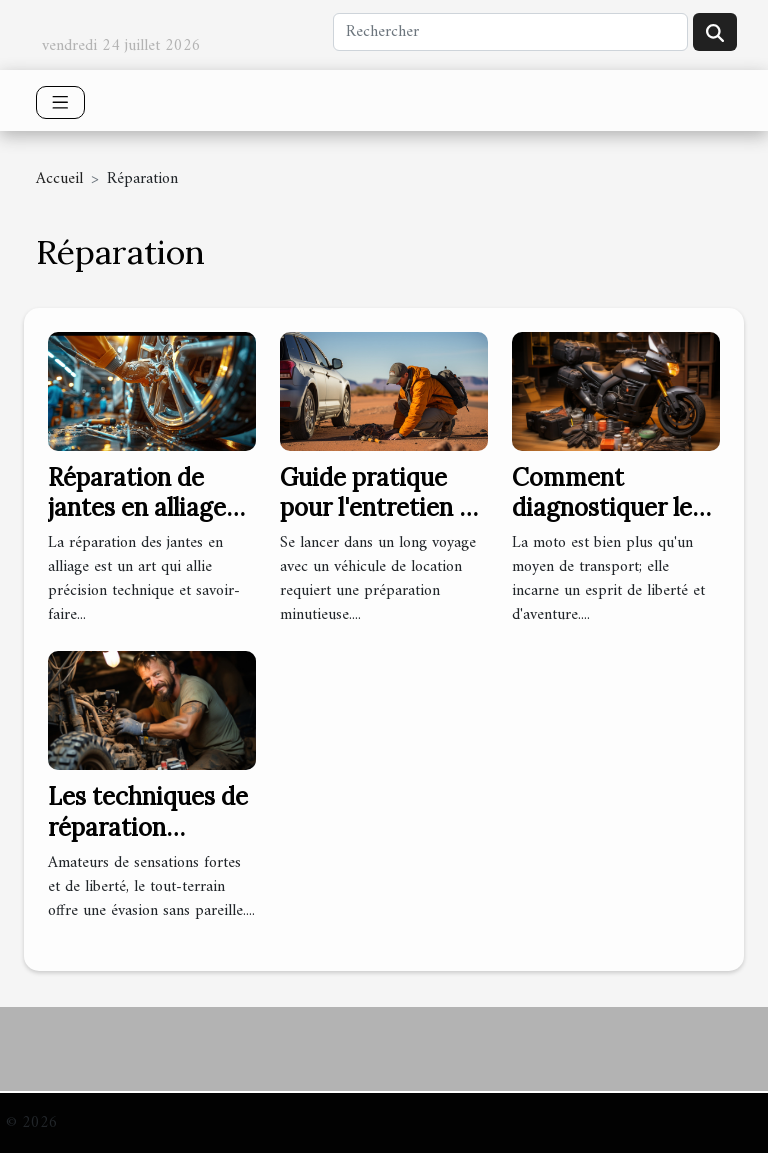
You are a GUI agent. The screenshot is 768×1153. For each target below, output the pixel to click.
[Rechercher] (510, 32)
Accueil (59, 179)
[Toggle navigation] (60, 102)
